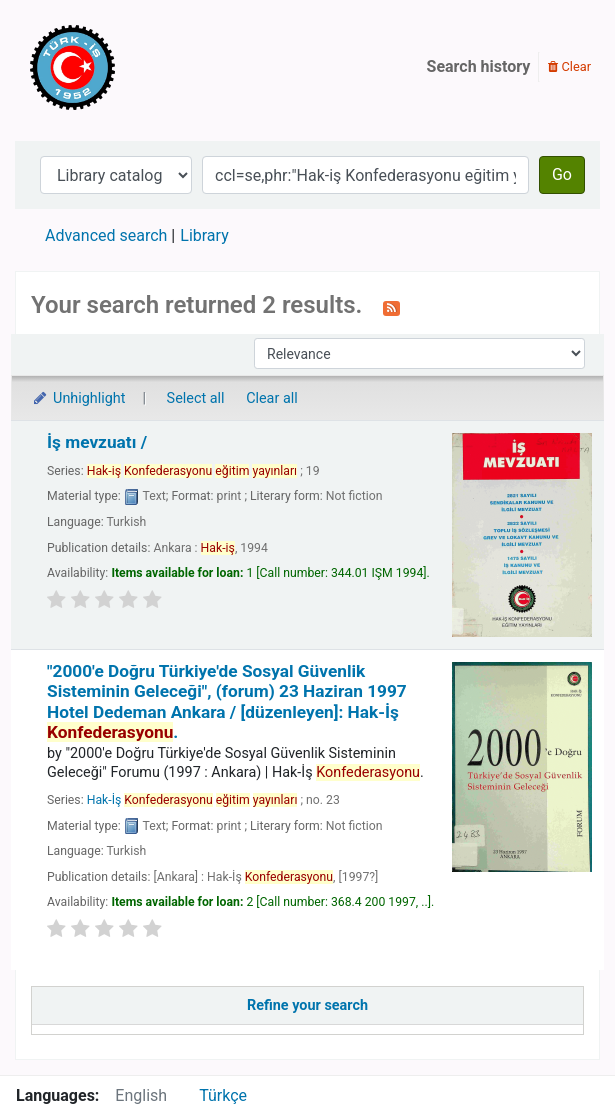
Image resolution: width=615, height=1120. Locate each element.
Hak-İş (192, 800)
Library (204, 235)
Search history (479, 66)
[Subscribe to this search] (391, 307)
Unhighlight (78, 398)
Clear (569, 66)
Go (562, 174)
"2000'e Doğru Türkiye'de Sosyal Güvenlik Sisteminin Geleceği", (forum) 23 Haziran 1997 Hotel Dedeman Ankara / (227, 701)
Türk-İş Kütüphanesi (130, 67)
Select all (196, 398)
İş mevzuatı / (97, 442)
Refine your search (307, 1005)
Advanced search (106, 235)
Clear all (272, 398)
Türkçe (223, 1095)
